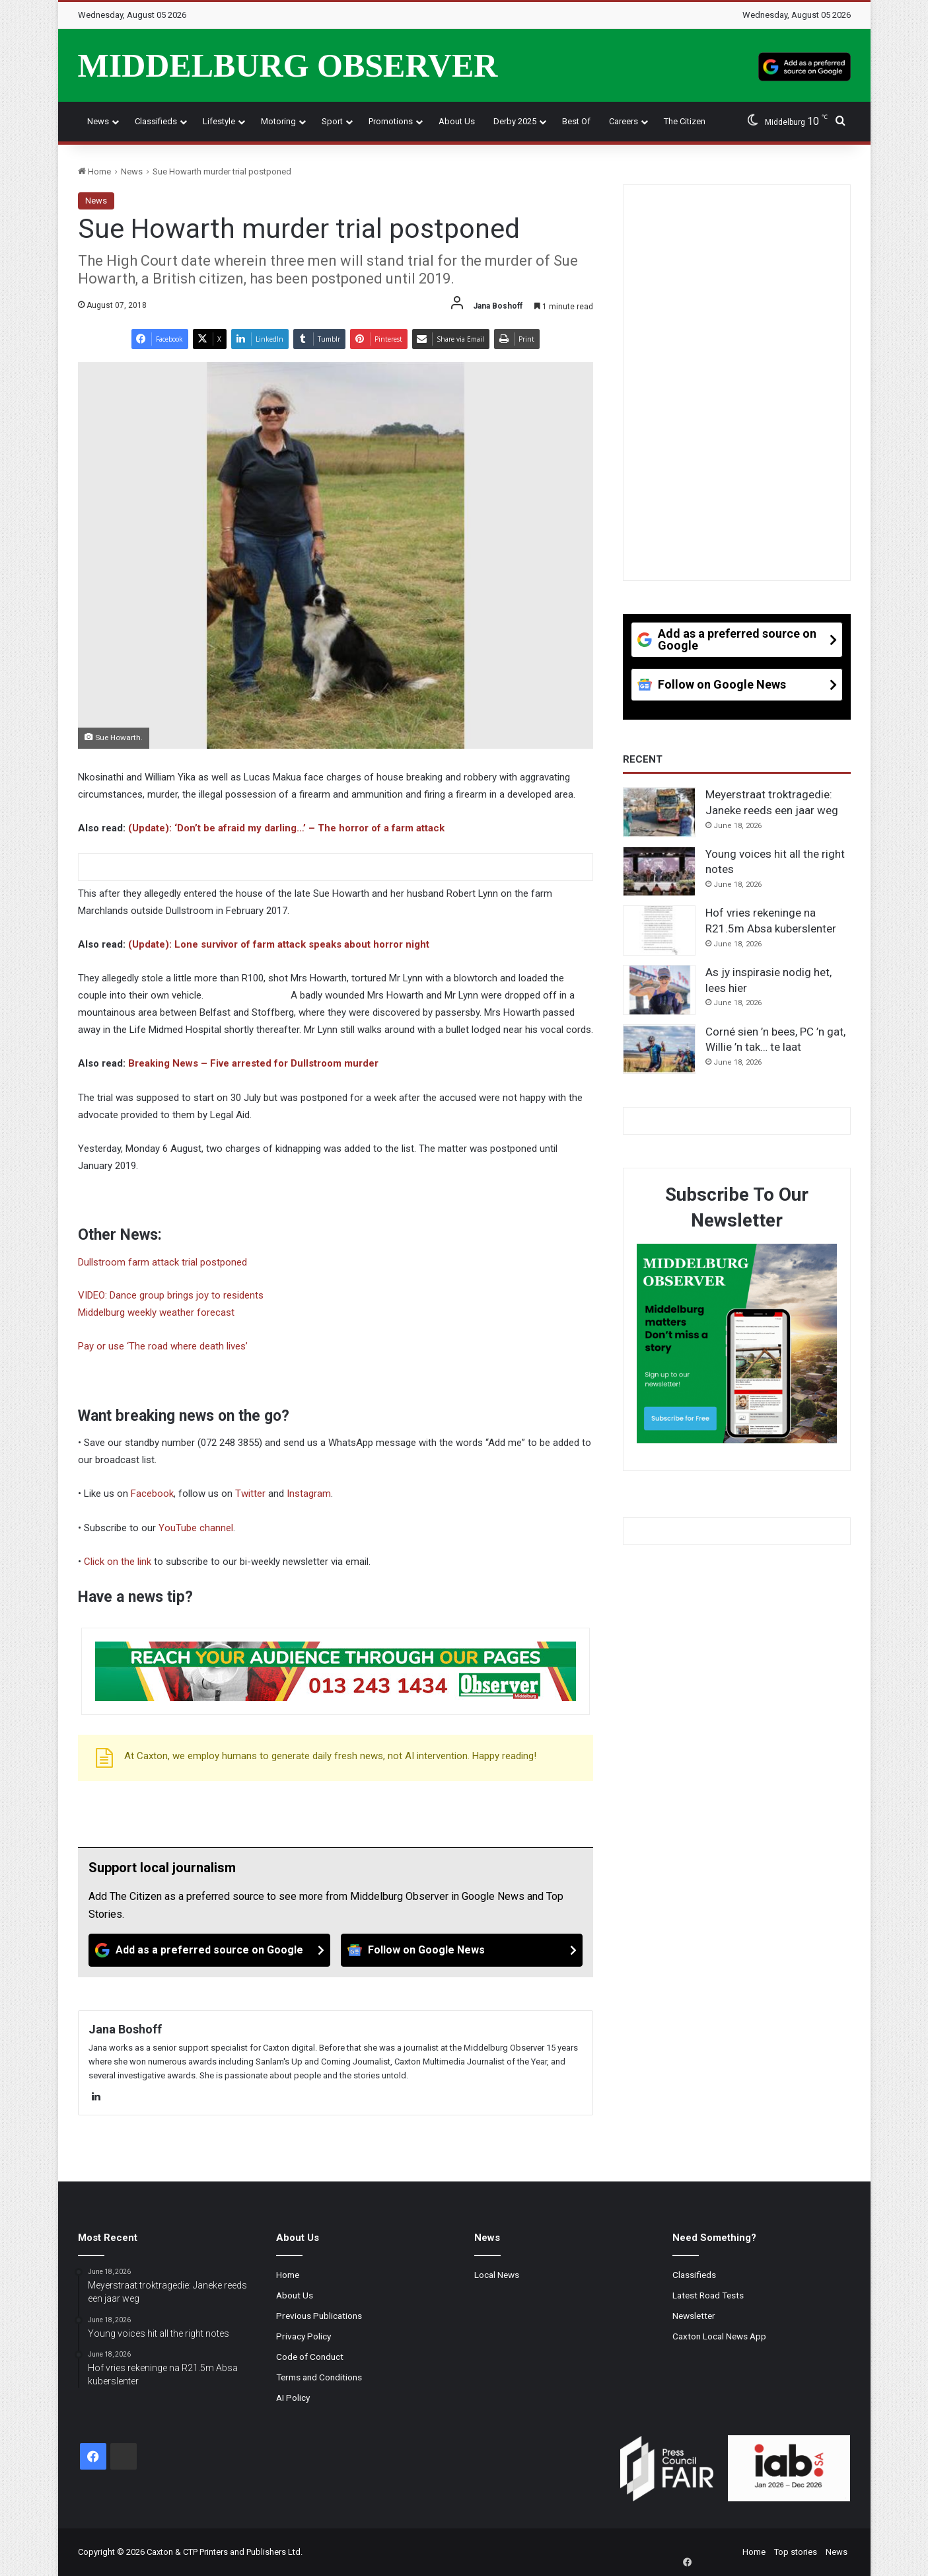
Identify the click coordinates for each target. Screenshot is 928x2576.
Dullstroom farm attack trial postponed (162, 1262)
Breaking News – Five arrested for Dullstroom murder (253, 1063)
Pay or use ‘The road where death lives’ (163, 1346)
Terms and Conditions (319, 2377)
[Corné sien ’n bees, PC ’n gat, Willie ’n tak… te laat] (659, 1049)
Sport (332, 121)
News (98, 121)
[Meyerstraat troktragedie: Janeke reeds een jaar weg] (659, 812)
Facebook (152, 1493)
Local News (496, 2274)
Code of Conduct (309, 2356)
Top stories (795, 2552)
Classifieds (156, 121)
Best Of (576, 121)
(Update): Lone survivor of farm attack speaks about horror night (278, 944)
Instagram (309, 1493)
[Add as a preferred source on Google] (804, 65)
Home (94, 171)
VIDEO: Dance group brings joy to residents (171, 1295)
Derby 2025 (514, 121)
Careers (623, 121)
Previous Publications (319, 2315)
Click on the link (117, 1562)
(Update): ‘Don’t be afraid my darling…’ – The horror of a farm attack (286, 828)
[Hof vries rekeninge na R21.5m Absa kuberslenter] (659, 930)
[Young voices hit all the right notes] (659, 872)
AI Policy (293, 2397)
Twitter (250, 1493)
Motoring (278, 121)
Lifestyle (219, 121)
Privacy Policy (303, 2336)
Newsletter (693, 2315)
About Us (457, 121)
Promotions (391, 121)
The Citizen (684, 121)
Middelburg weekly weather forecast (156, 1312)
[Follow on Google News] (462, 1950)
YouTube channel (196, 1528)
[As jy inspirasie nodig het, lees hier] (659, 990)
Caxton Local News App (719, 2336)
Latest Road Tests (708, 2295)
